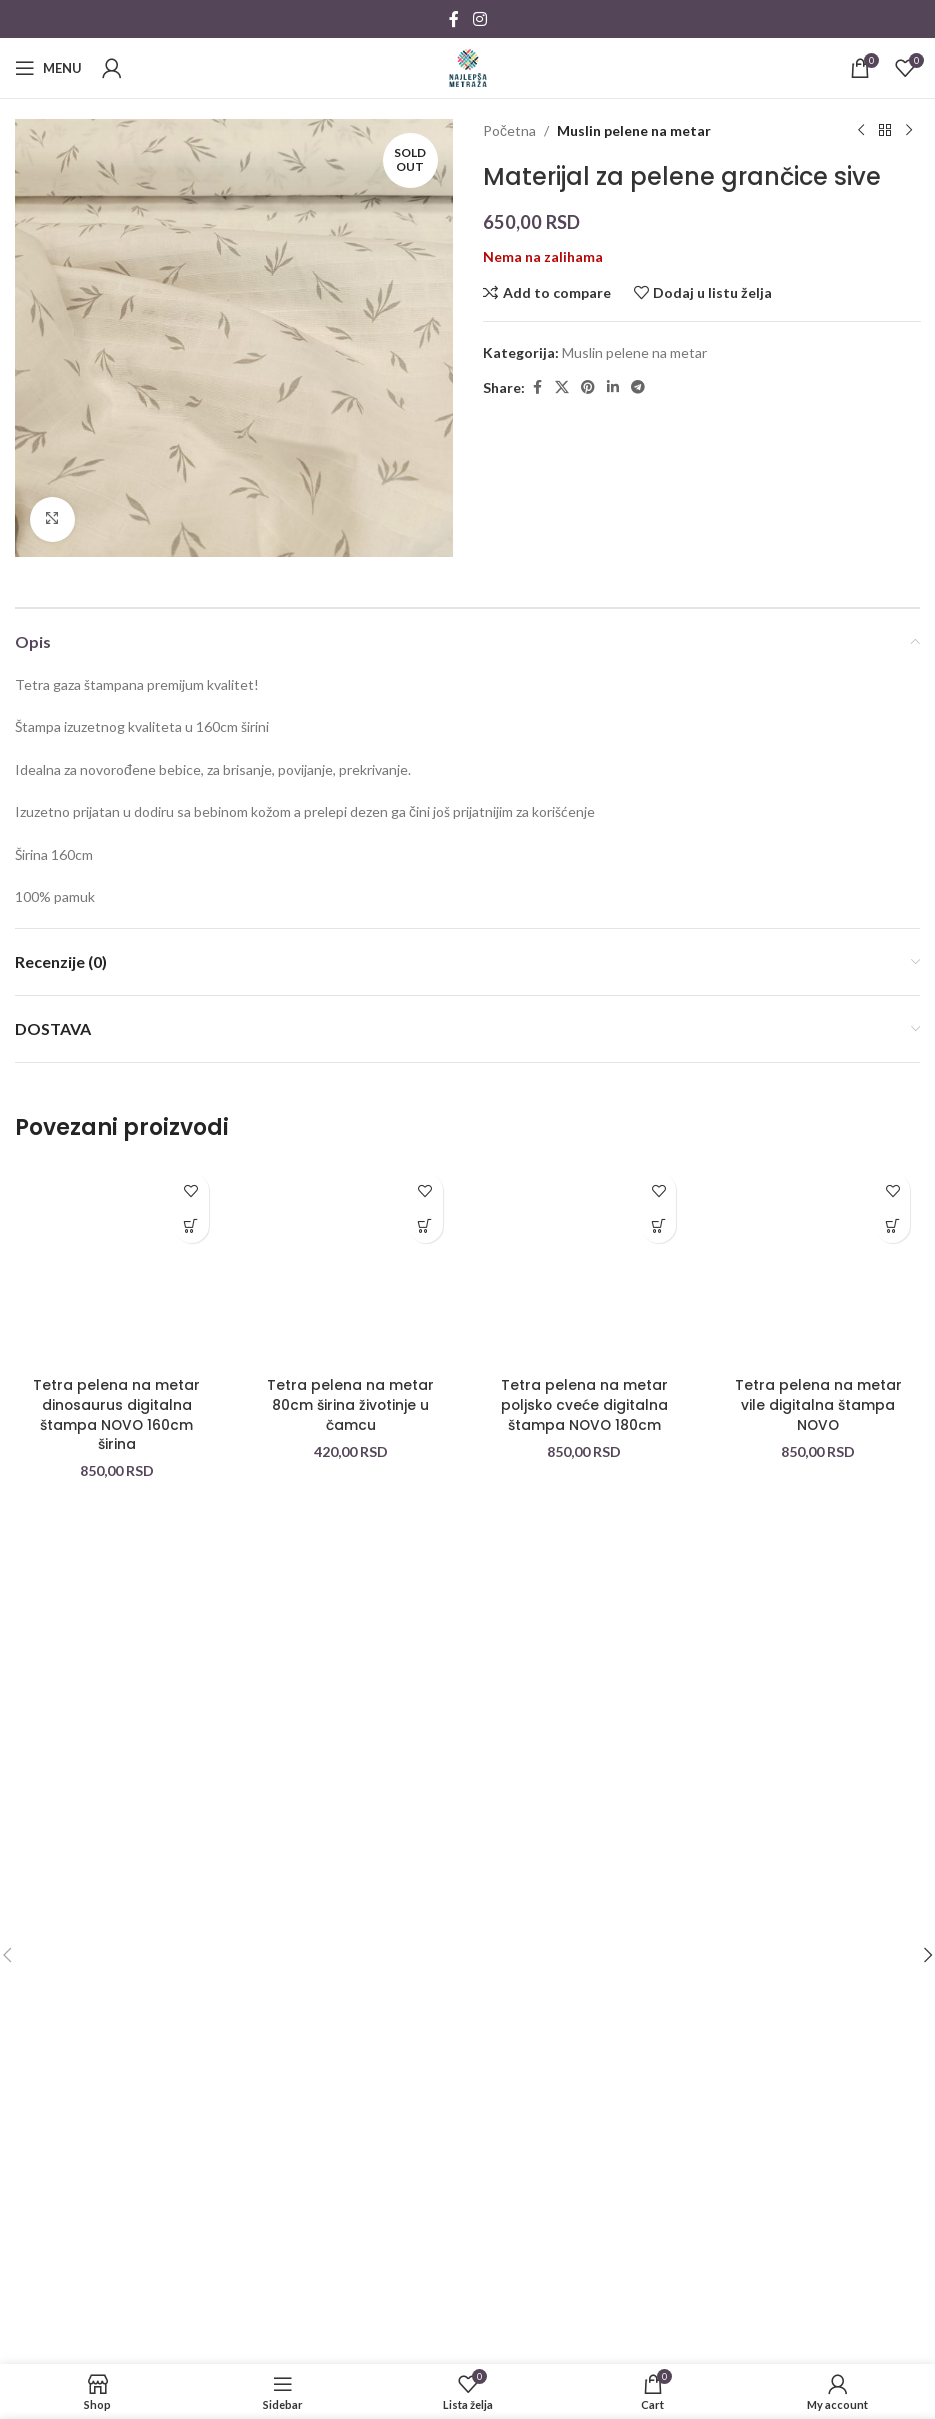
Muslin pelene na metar (634, 130)
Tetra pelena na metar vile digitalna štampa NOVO (818, 1404)
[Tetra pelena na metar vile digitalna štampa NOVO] (818, 1265)
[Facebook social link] (454, 19)
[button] (191, 1225)
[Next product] (908, 131)
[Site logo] (468, 66)
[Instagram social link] (479, 19)
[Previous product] (860, 131)
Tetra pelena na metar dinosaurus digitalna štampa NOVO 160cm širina (116, 1414)
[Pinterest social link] (588, 387)
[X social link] (562, 387)
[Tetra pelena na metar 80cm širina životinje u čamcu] (351, 1265)
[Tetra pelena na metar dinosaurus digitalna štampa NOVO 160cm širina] (117, 1265)
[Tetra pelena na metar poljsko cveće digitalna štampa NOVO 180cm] (585, 1265)
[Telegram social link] (638, 387)
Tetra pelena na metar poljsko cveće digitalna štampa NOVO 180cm (584, 1404)
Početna (509, 130)
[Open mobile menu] (48, 68)
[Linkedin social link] (613, 387)
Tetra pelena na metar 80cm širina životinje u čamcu (350, 1404)
